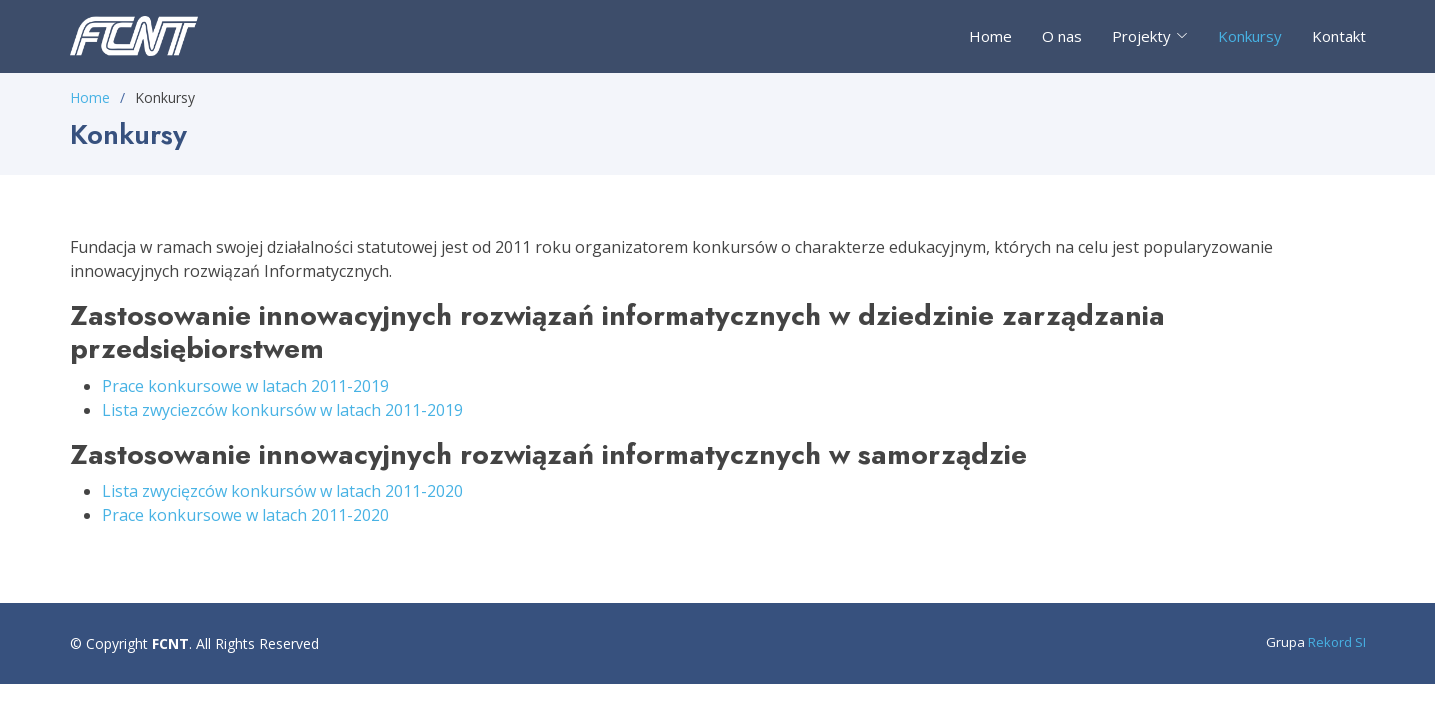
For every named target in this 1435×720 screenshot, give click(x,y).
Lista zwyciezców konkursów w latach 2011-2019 (282, 410)
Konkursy (1250, 36)
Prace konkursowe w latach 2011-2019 (245, 386)
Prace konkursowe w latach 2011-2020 (245, 515)
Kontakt (1339, 36)
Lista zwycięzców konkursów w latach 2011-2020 (282, 491)
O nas (1062, 36)
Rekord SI (1337, 642)
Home (990, 36)
